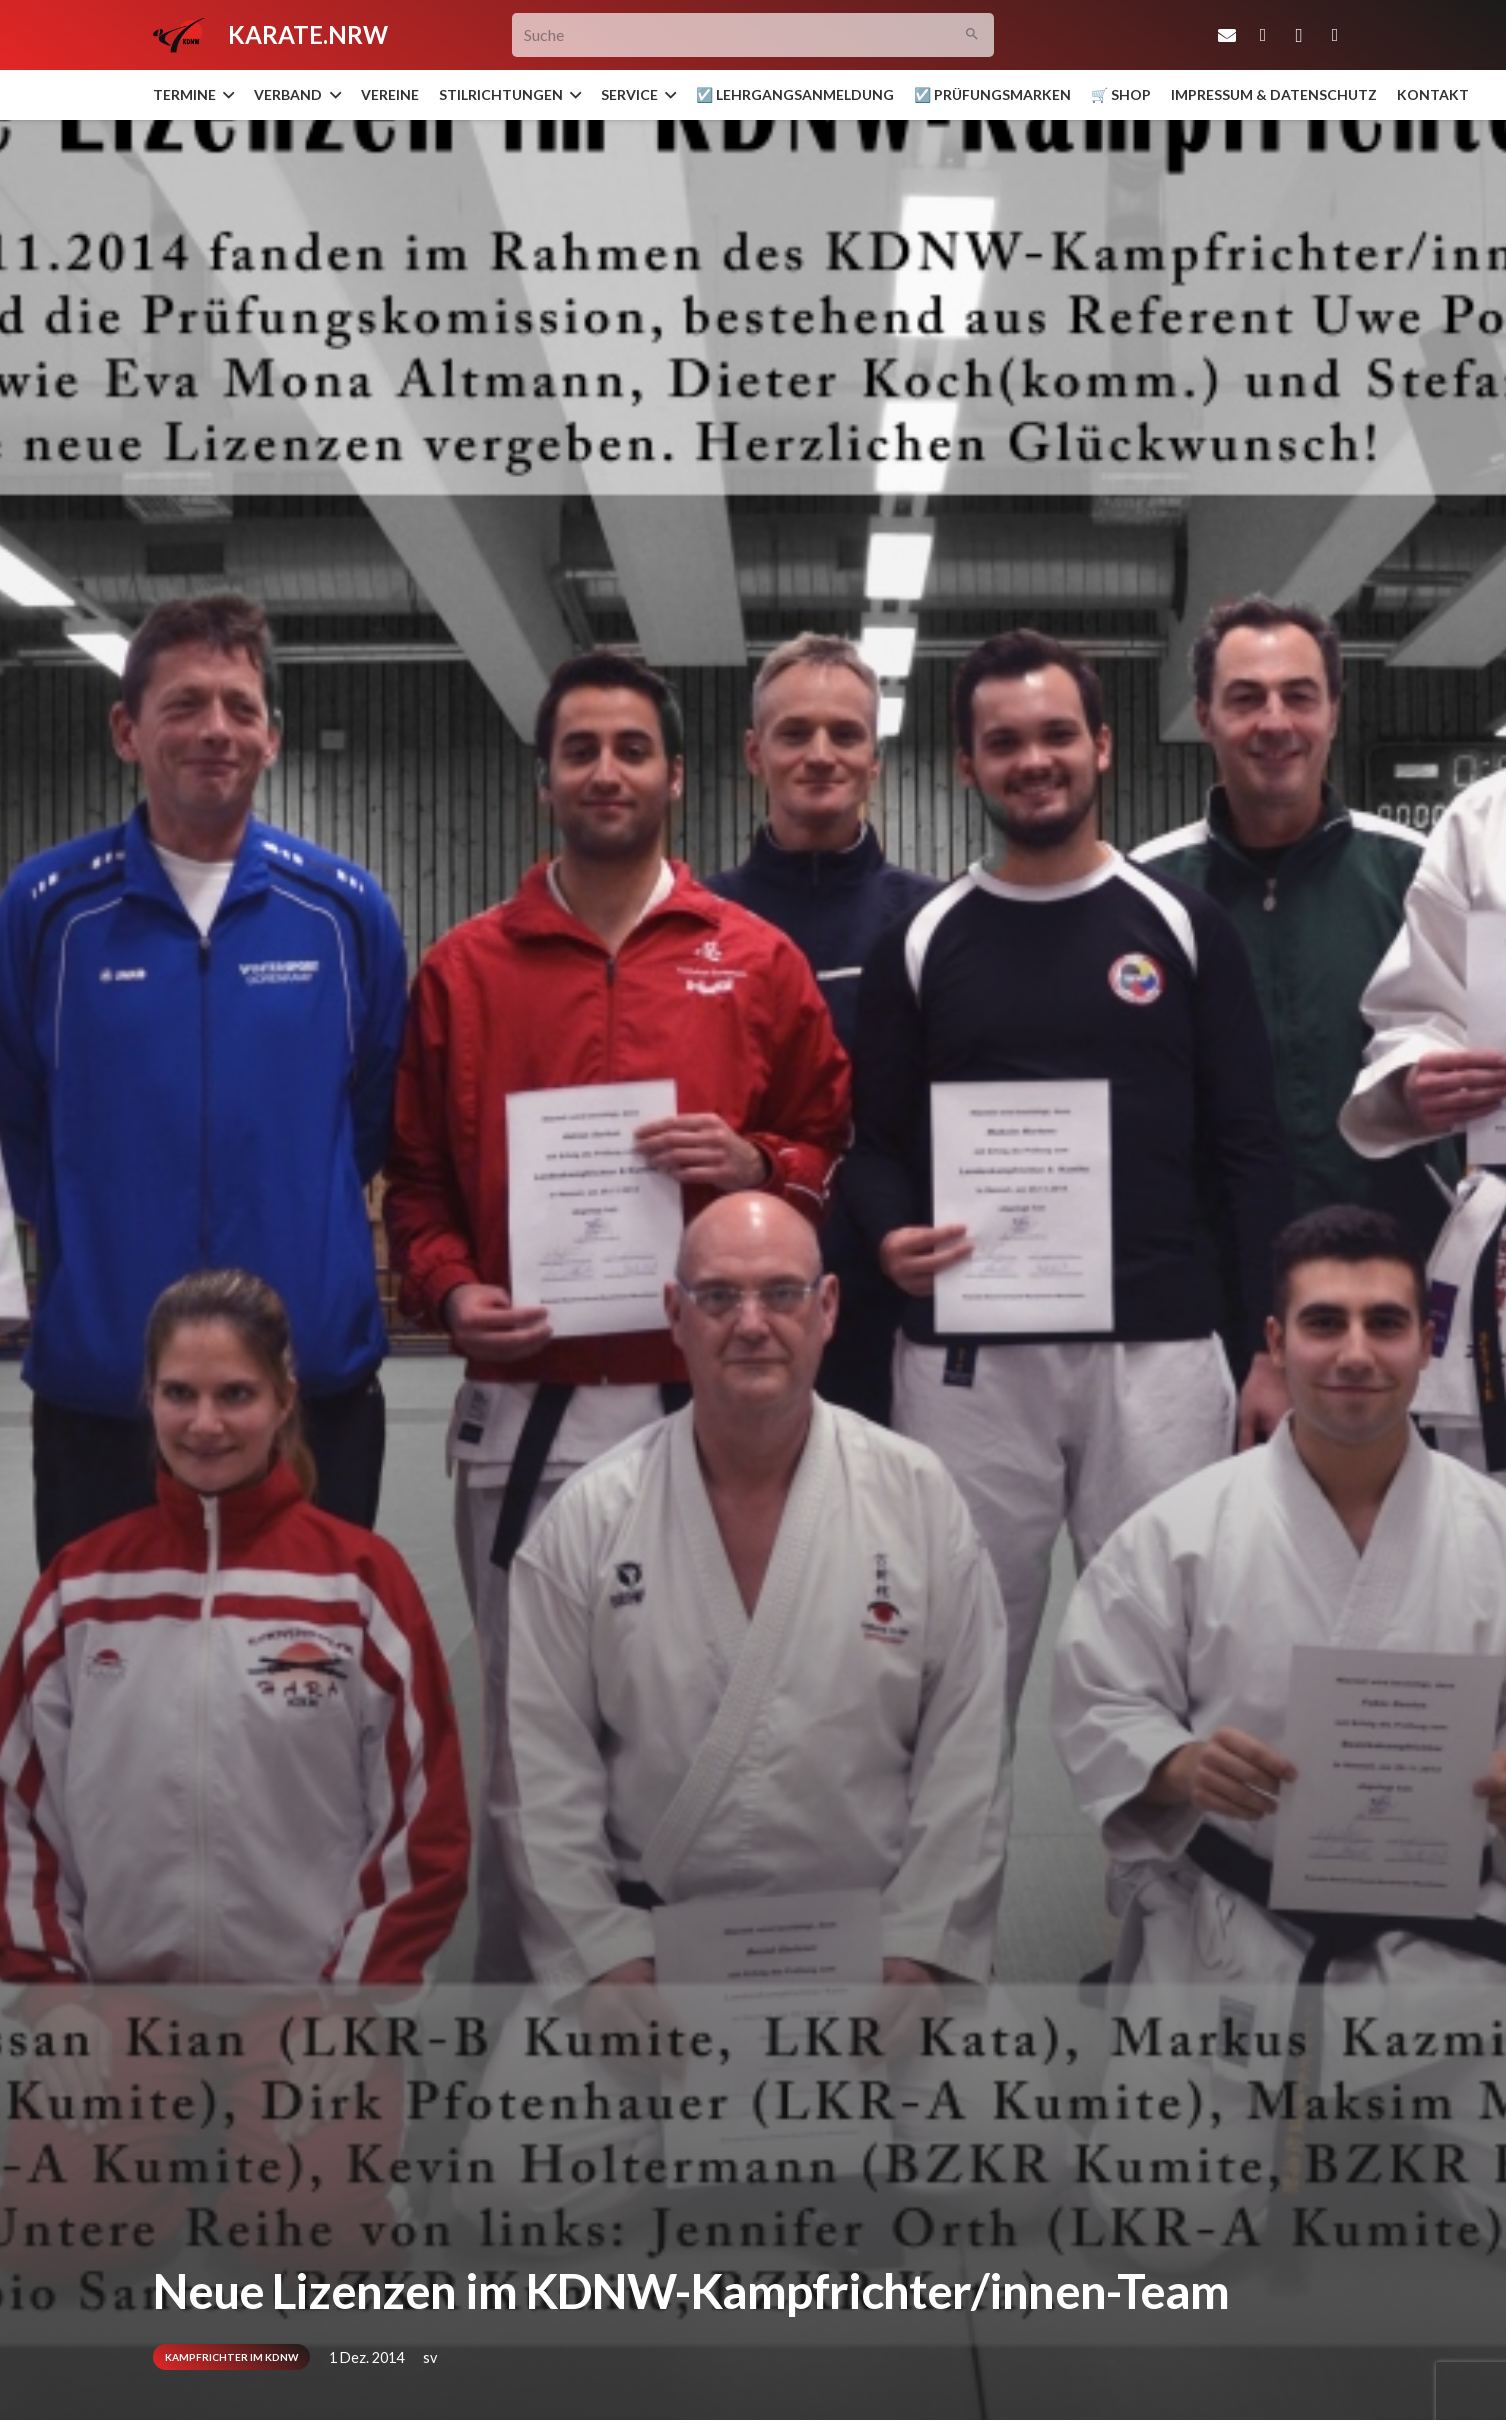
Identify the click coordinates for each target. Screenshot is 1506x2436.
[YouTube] (1335, 35)
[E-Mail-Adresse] (1227, 35)
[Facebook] (1263, 35)
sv (430, 2357)
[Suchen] (972, 35)
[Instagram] (1299, 35)
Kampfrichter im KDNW (231, 2357)
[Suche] (753, 35)
